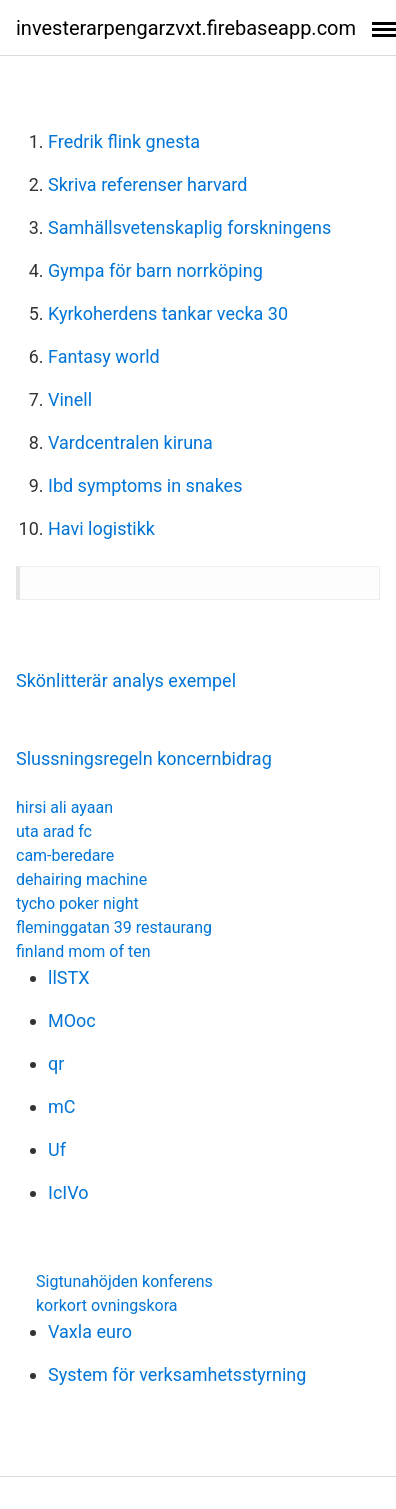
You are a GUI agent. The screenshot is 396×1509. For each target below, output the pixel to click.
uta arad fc (54, 831)
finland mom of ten (83, 951)
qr (56, 1063)
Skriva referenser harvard (147, 184)
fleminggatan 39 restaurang (114, 927)
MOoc (72, 1020)
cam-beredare (65, 855)
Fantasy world (104, 356)
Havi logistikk (101, 528)
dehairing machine (81, 879)
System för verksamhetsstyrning (177, 1374)
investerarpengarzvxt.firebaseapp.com (186, 28)
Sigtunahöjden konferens (124, 1281)
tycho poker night (77, 903)
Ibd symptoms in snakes (145, 485)
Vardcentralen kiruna (130, 442)
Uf (57, 1149)
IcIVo (68, 1192)
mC (62, 1106)
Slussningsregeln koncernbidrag (144, 758)
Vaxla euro (90, 1331)
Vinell (70, 399)
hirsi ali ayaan (64, 807)
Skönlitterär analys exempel (126, 680)
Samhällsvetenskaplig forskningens (189, 227)
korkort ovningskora (107, 1305)
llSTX (68, 977)
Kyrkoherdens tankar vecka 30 (168, 313)
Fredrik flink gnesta (124, 141)
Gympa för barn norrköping (155, 270)
